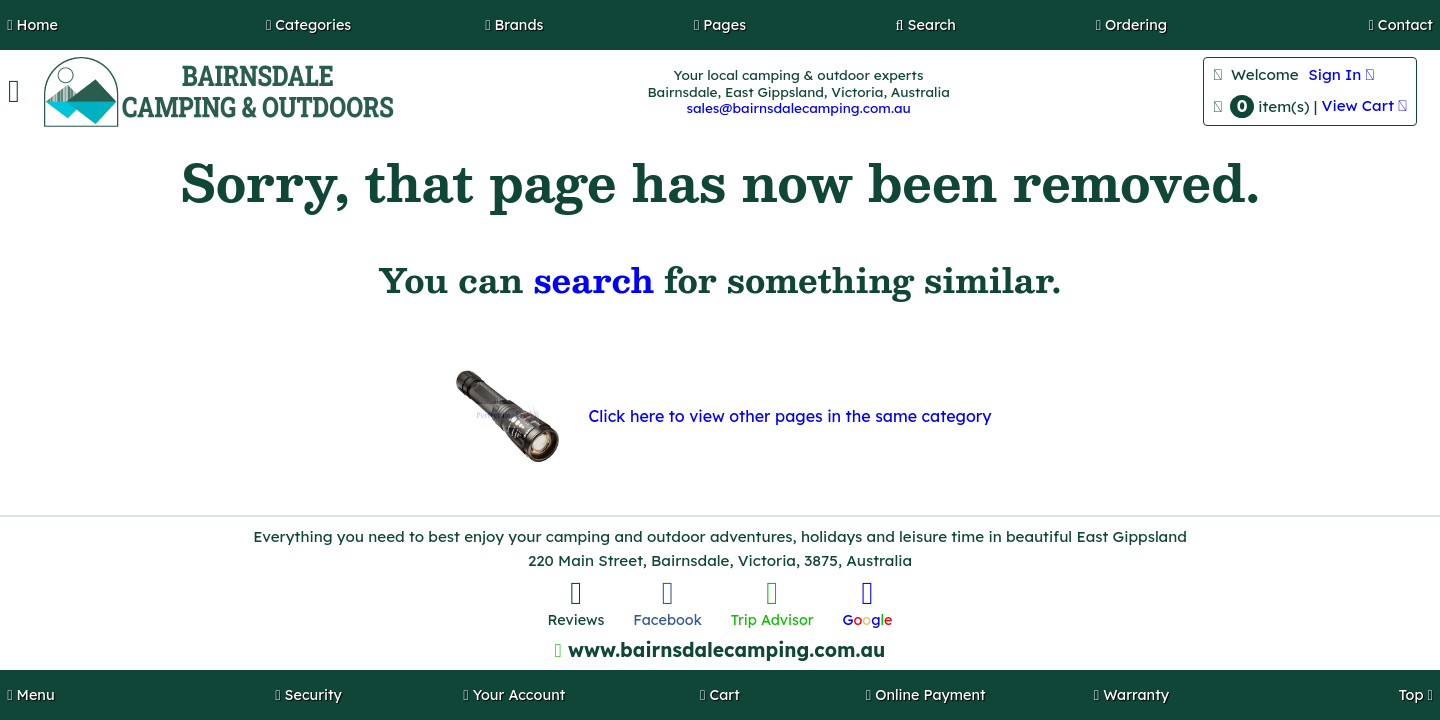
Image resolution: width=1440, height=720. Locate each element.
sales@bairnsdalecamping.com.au (798, 107)
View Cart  (1365, 105)
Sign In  (1341, 74)
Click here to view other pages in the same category (789, 416)
